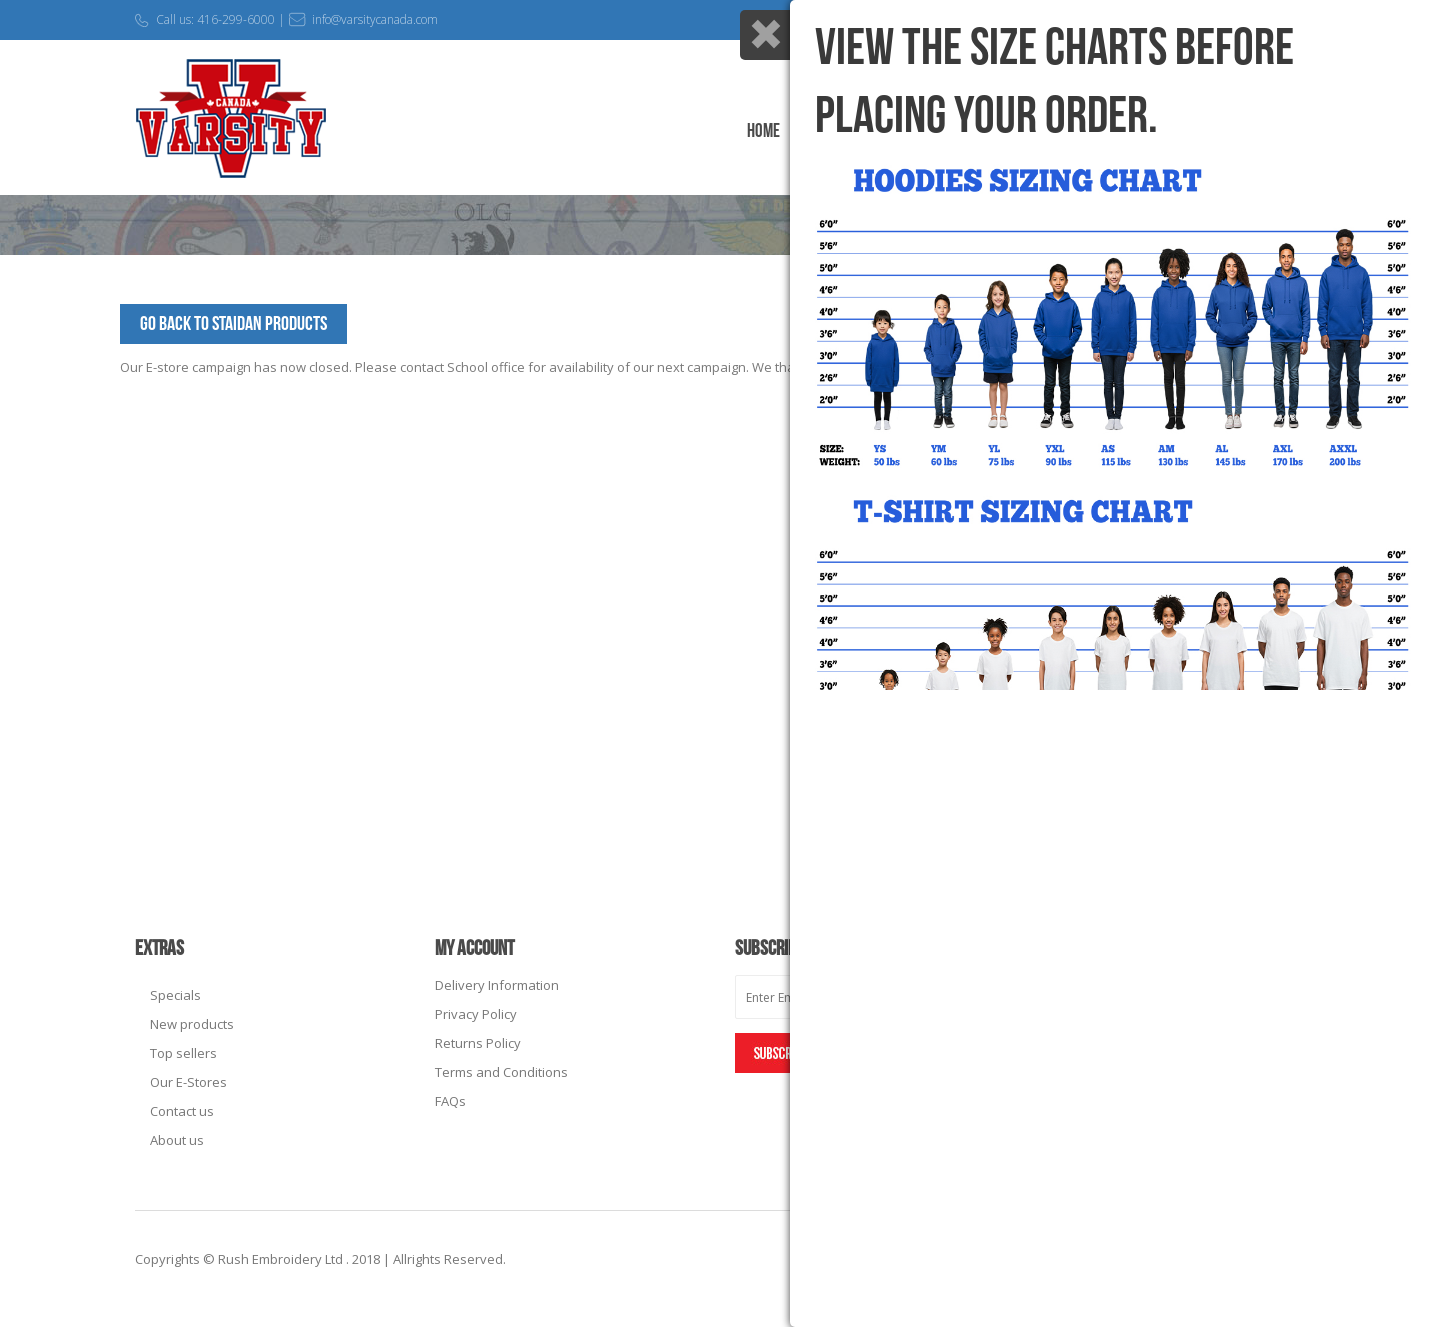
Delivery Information (497, 985)
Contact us (182, 1111)
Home (763, 131)
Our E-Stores (188, 1082)
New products (192, 1024)
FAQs (450, 1101)
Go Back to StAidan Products (233, 324)
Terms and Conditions (501, 1072)
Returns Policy (478, 1043)
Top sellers (183, 1053)
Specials (175, 995)
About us (177, 1140)
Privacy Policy (476, 1014)
